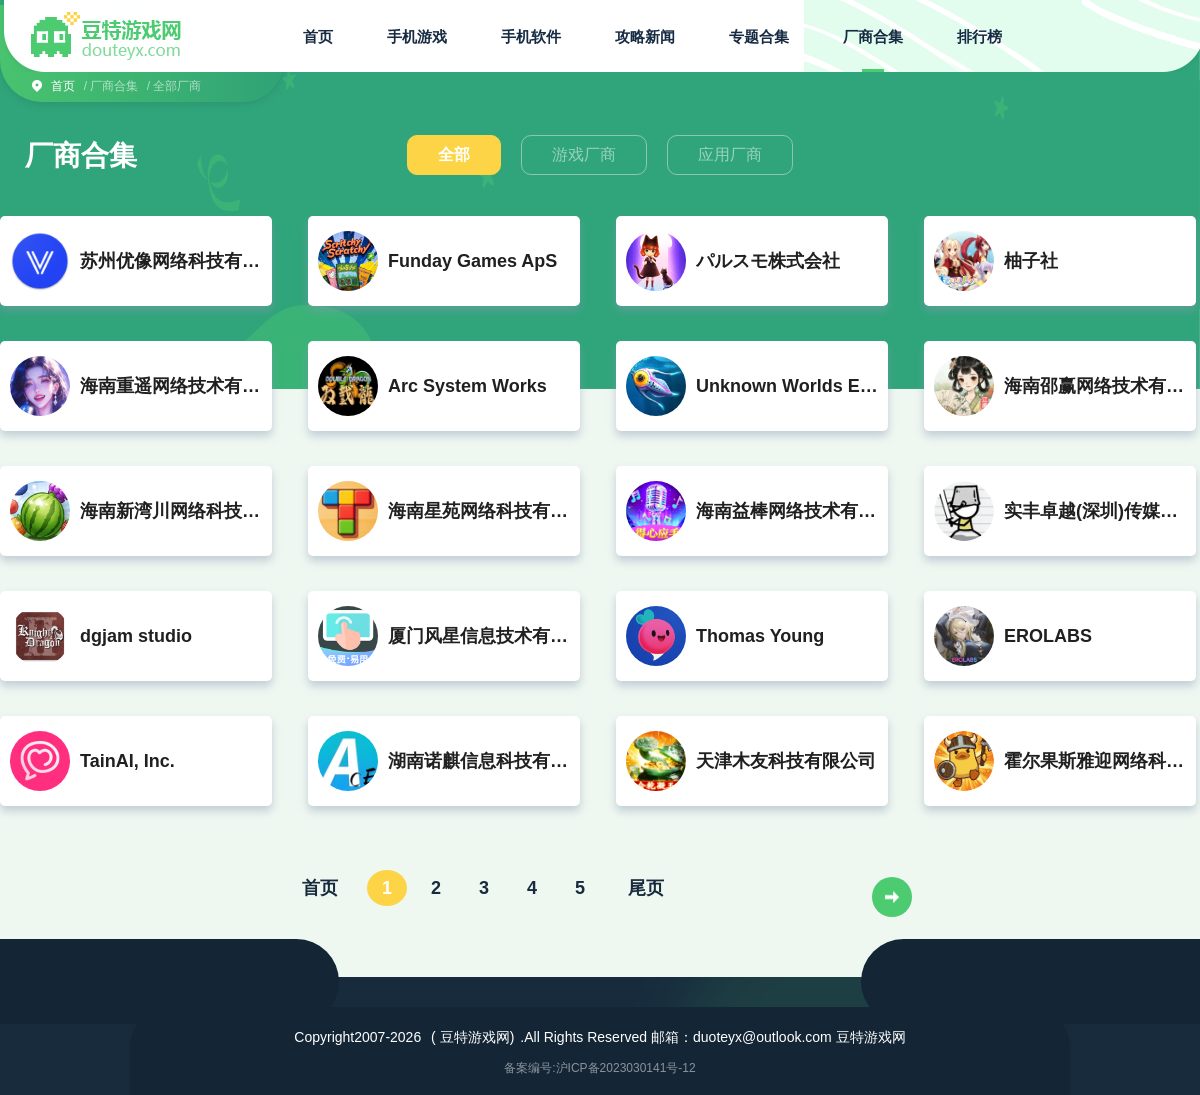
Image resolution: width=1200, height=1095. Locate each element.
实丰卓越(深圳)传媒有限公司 (1095, 511)
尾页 (646, 887)
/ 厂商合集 (111, 86)
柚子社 (1031, 261)
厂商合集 (873, 36)
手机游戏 (417, 36)
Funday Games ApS (472, 261)
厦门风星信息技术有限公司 (479, 636)
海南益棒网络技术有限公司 (787, 511)
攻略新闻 (645, 36)
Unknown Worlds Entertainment (787, 386)
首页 (318, 36)
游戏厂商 (584, 154)
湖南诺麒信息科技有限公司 (479, 761)
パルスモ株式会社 (768, 261)
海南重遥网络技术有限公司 (171, 386)
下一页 (892, 897)
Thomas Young (760, 636)
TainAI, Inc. (127, 761)
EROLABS (1048, 636)
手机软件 (531, 36)
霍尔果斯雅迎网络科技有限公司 (1095, 761)
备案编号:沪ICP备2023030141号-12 (599, 1068)
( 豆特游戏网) (472, 1037)
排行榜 (979, 36)
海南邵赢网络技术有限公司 (1095, 386)
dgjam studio (136, 636)
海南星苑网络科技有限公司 (479, 511)
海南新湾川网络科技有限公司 (171, 511)
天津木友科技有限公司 (786, 761)
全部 (454, 154)
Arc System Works (467, 386)
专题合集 (759, 36)
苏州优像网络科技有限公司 (171, 261)
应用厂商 (730, 154)
